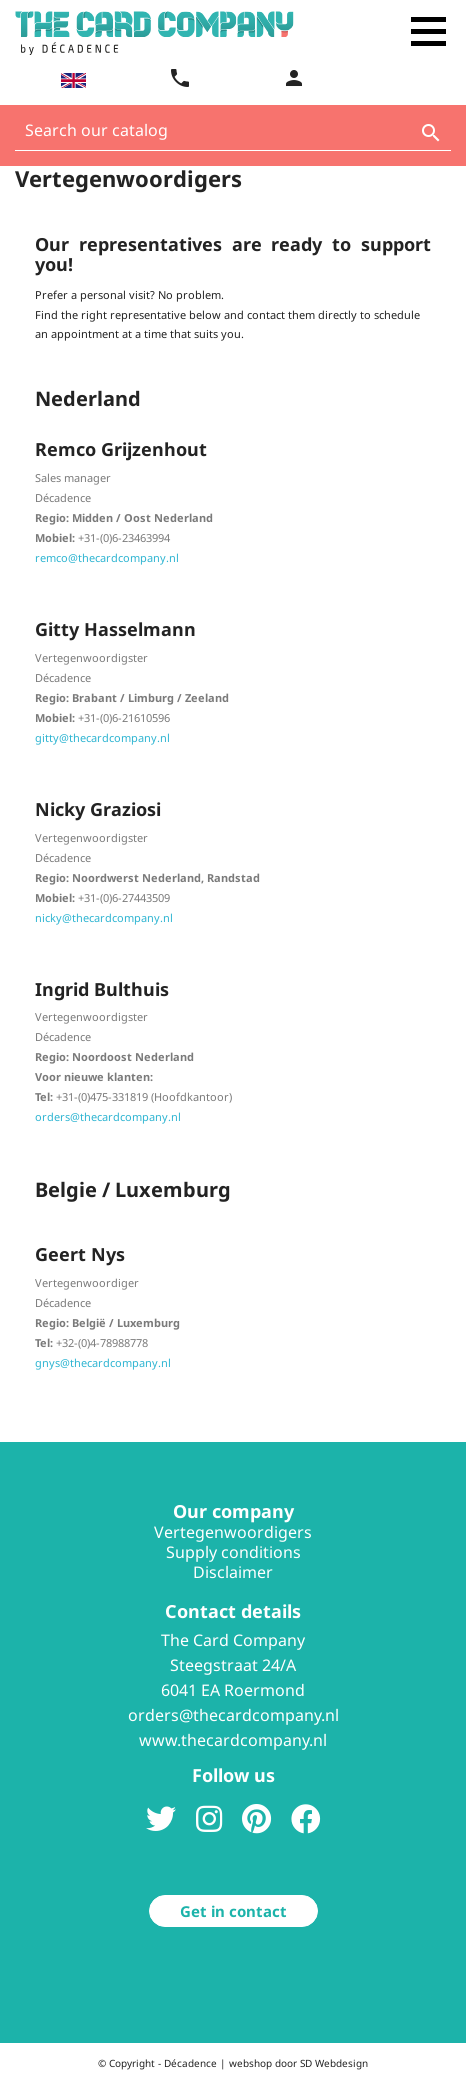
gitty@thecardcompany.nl (102, 737)
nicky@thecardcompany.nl (104, 917)
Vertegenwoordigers (233, 1532)
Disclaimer (233, 1572)
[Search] (233, 135)
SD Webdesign (334, 2063)
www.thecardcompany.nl (233, 1740)
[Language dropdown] (71, 80)
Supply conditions (233, 1552)
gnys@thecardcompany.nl (103, 1362)
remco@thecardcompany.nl (107, 557)
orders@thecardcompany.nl (108, 1116)
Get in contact (233, 1911)
